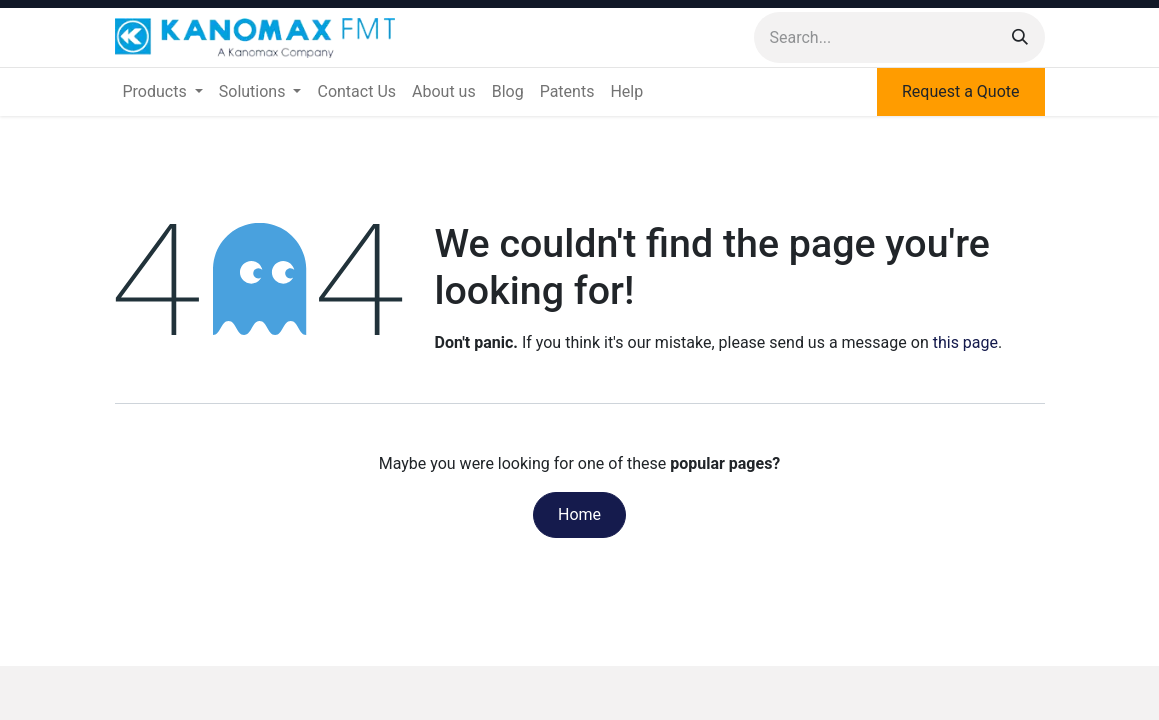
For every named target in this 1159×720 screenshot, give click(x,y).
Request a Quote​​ (961, 91)
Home (579, 514)
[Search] (1020, 37)
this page (965, 342)
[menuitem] (163, 92)
